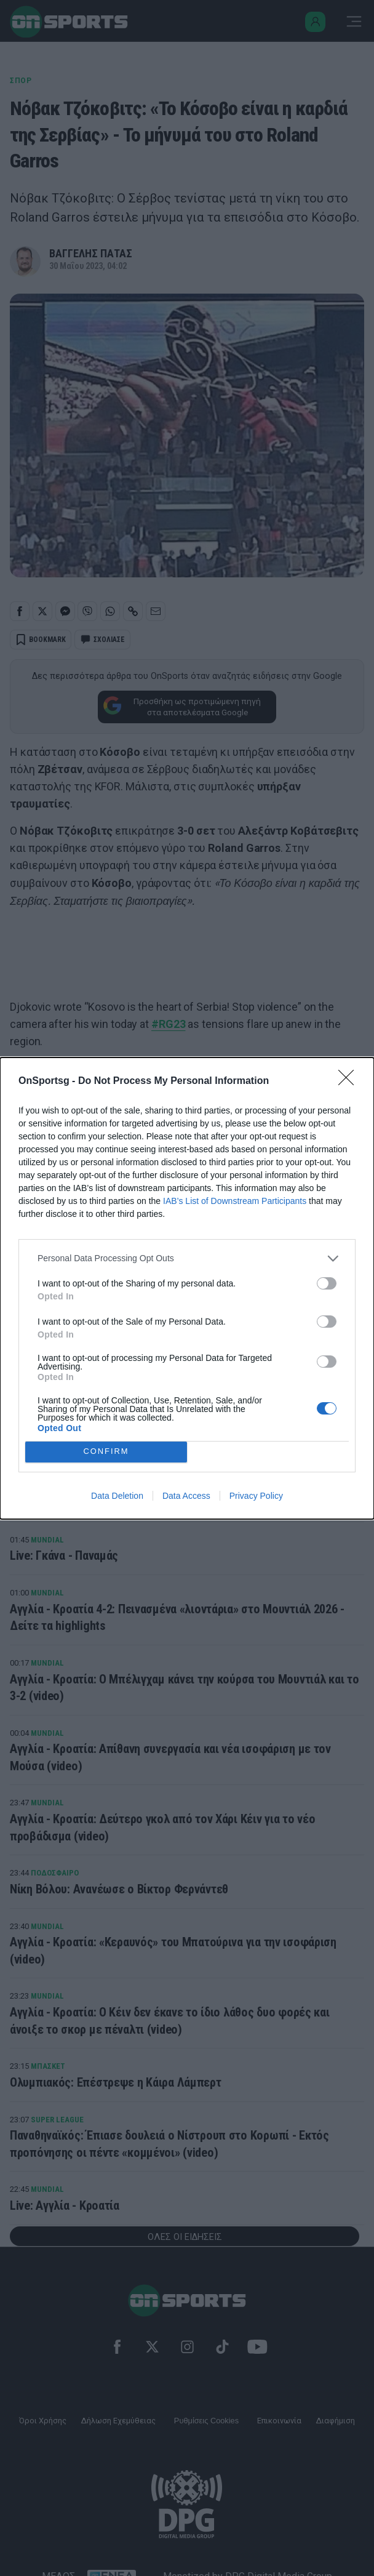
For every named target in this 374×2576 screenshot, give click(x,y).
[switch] (326, 1283)
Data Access (186, 1496)
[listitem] (187, 1258)
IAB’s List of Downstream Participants (234, 1201)
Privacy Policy (256, 1496)
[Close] (350, 1081)
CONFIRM (106, 1451)
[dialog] (187, 1288)
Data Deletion (117, 1496)
